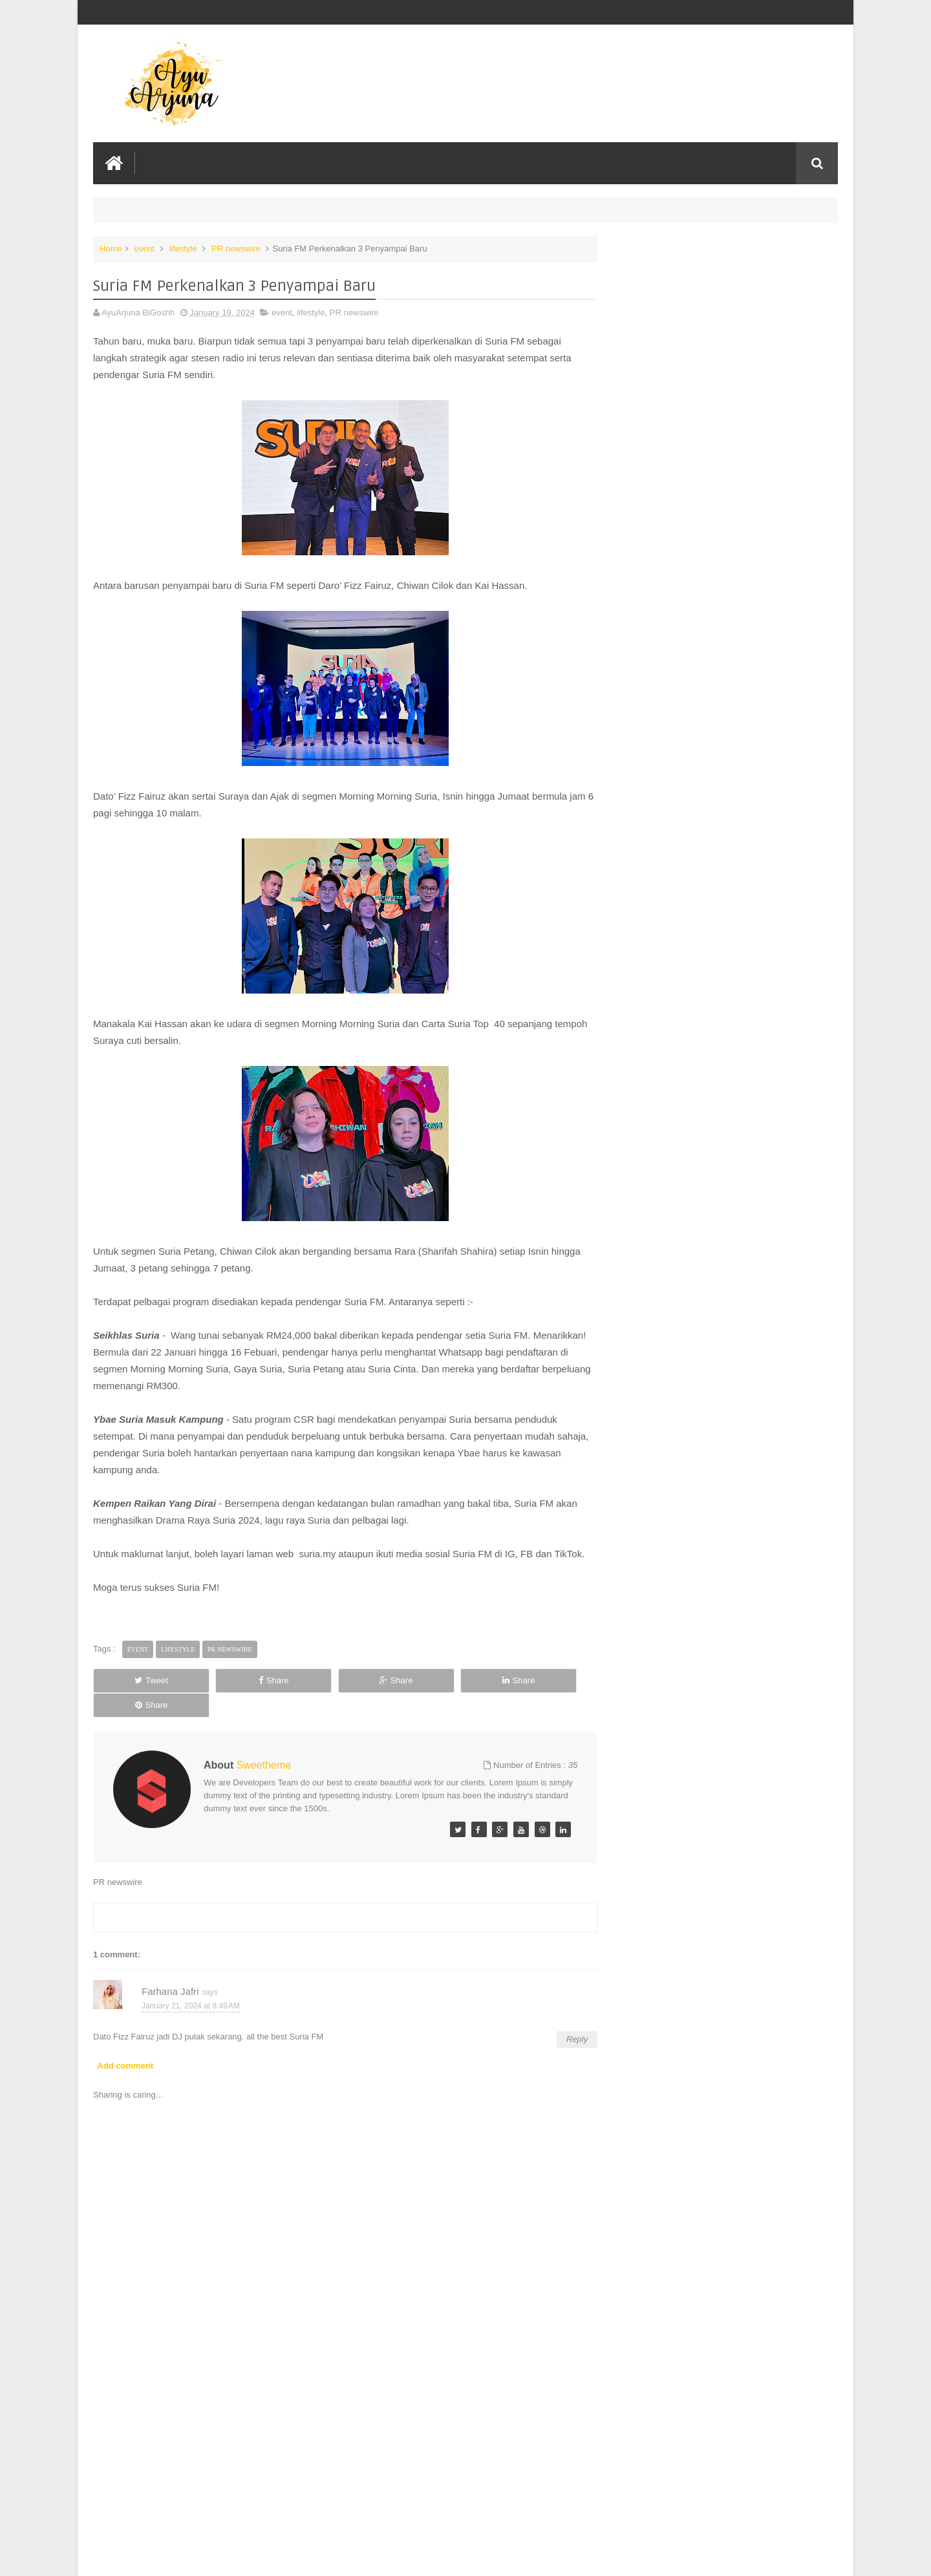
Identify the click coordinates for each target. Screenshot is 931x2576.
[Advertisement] (338, 2468)
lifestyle (183, 248)
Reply (564, 2031)
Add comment (126, 2057)
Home (111, 248)
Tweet (139, 1696)
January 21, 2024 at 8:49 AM (191, 1997)
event (144, 248)
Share (239, 1696)
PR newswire (236, 248)
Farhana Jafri (170, 1982)
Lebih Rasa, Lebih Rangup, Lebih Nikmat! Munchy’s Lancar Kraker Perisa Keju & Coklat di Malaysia (718, 278)
